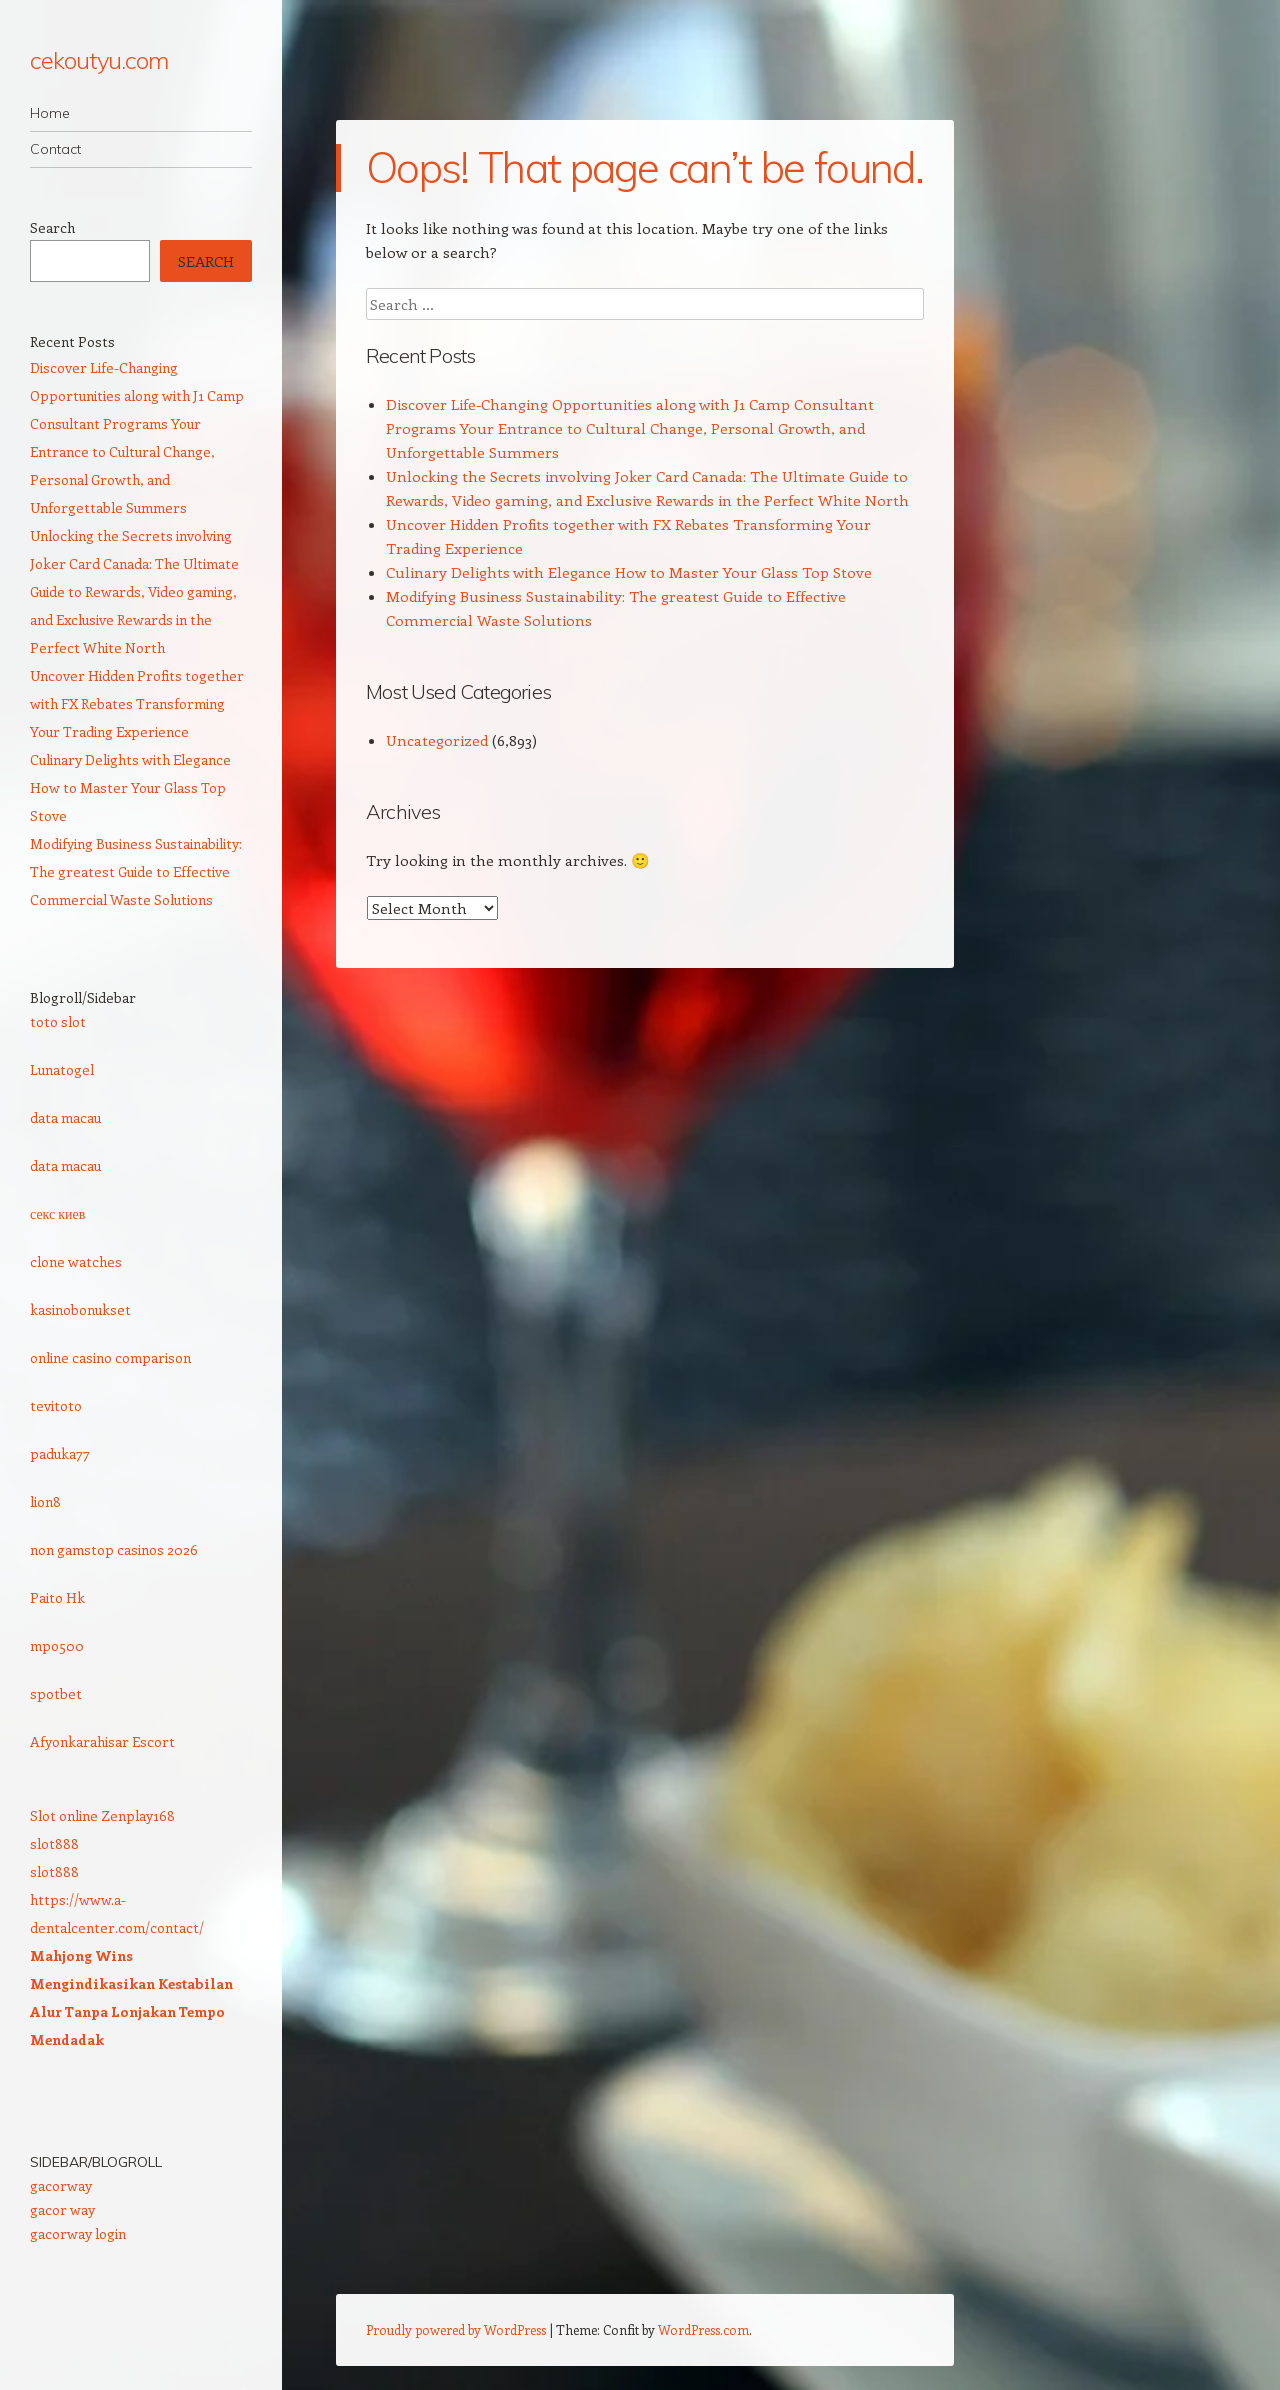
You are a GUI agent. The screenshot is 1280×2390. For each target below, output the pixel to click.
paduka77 (60, 1453)
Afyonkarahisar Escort (102, 1741)
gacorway (61, 2185)
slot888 (54, 1843)
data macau (65, 1117)
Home (50, 113)
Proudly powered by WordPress (456, 2329)
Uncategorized (437, 740)
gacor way (62, 2209)
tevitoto (56, 1405)
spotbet (56, 1693)
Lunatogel (62, 1069)
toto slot (58, 1021)
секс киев (57, 1213)
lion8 (45, 1501)
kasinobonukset (80, 1309)
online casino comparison (110, 1357)
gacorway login (78, 2233)
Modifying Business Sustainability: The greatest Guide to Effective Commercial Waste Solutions (136, 871)
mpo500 (57, 1645)
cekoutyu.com (99, 60)
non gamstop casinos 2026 (114, 1549)
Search (52, 227)
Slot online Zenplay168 (102, 1815)
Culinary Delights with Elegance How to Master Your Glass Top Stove (629, 572)
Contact (55, 149)
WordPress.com (703, 2329)
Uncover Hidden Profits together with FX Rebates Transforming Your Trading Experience (137, 703)
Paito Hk (57, 1597)
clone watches (76, 1261)
